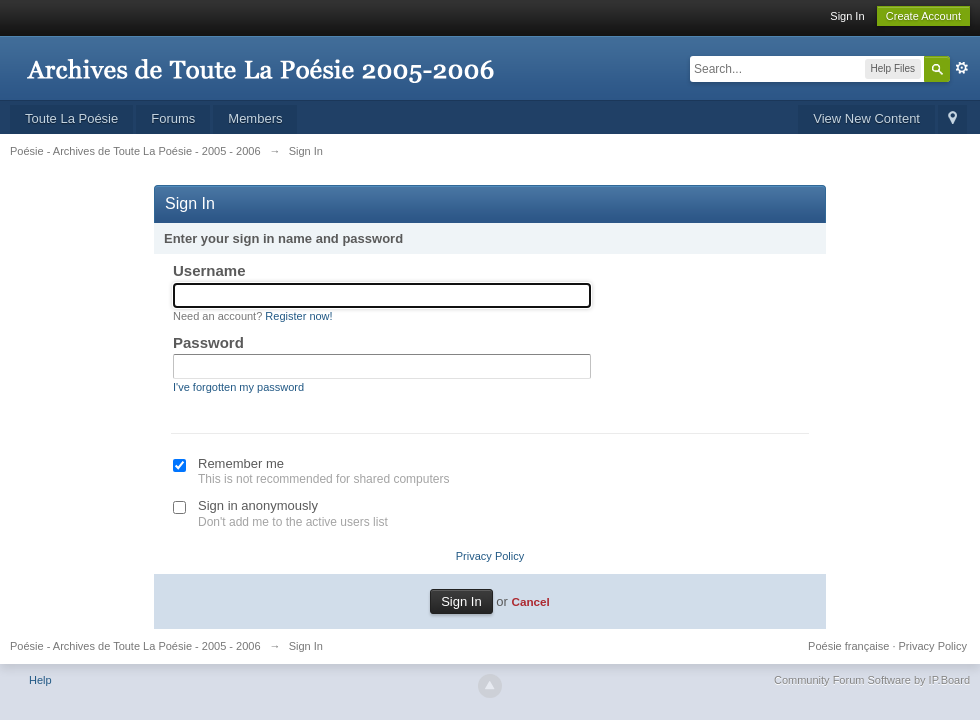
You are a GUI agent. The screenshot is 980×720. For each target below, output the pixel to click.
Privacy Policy (490, 556)
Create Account (923, 16)
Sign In (847, 16)
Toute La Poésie (71, 118)
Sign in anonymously (258, 505)
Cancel (530, 601)
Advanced (962, 68)
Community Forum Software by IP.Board (872, 680)
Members (255, 118)
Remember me (241, 463)
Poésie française (848, 646)
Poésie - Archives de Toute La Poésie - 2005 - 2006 (135, 646)
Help (40, 680)
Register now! (298, 316)
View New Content (866, 118)
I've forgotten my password (238, 387)
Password (208, 342)
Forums (173, 118)
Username (209, 270)
